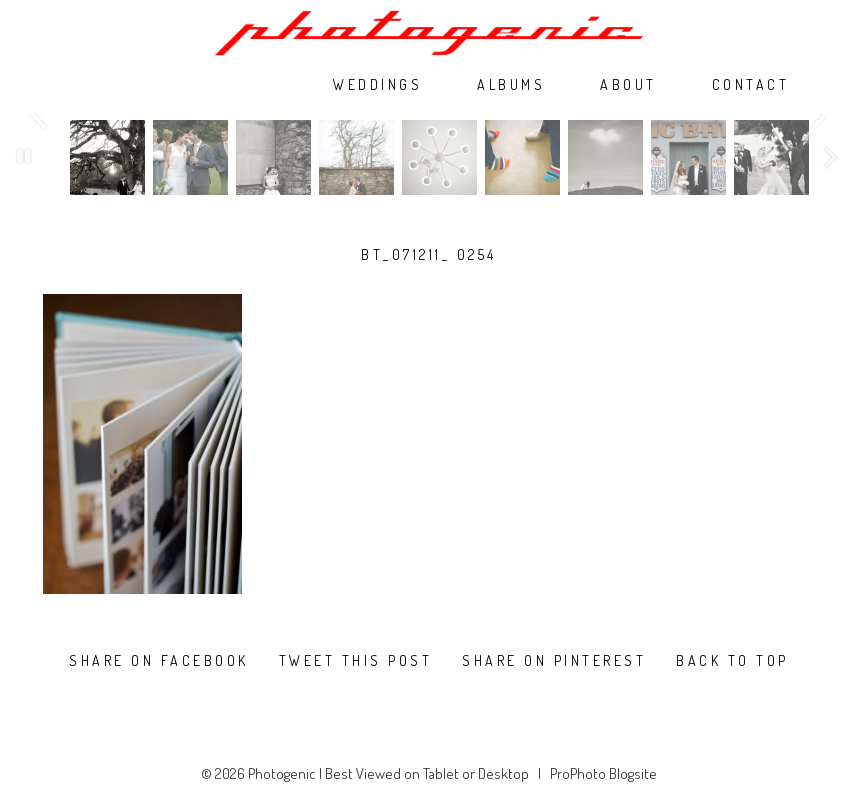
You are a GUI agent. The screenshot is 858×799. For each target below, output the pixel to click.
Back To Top (732, 661)
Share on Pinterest (554, 661)
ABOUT (628, 85)
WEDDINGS (377, 85)
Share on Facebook (159, 661)
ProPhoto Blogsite (603, 773)
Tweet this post (356, 661)
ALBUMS (511, 85)
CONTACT (751, 85)
